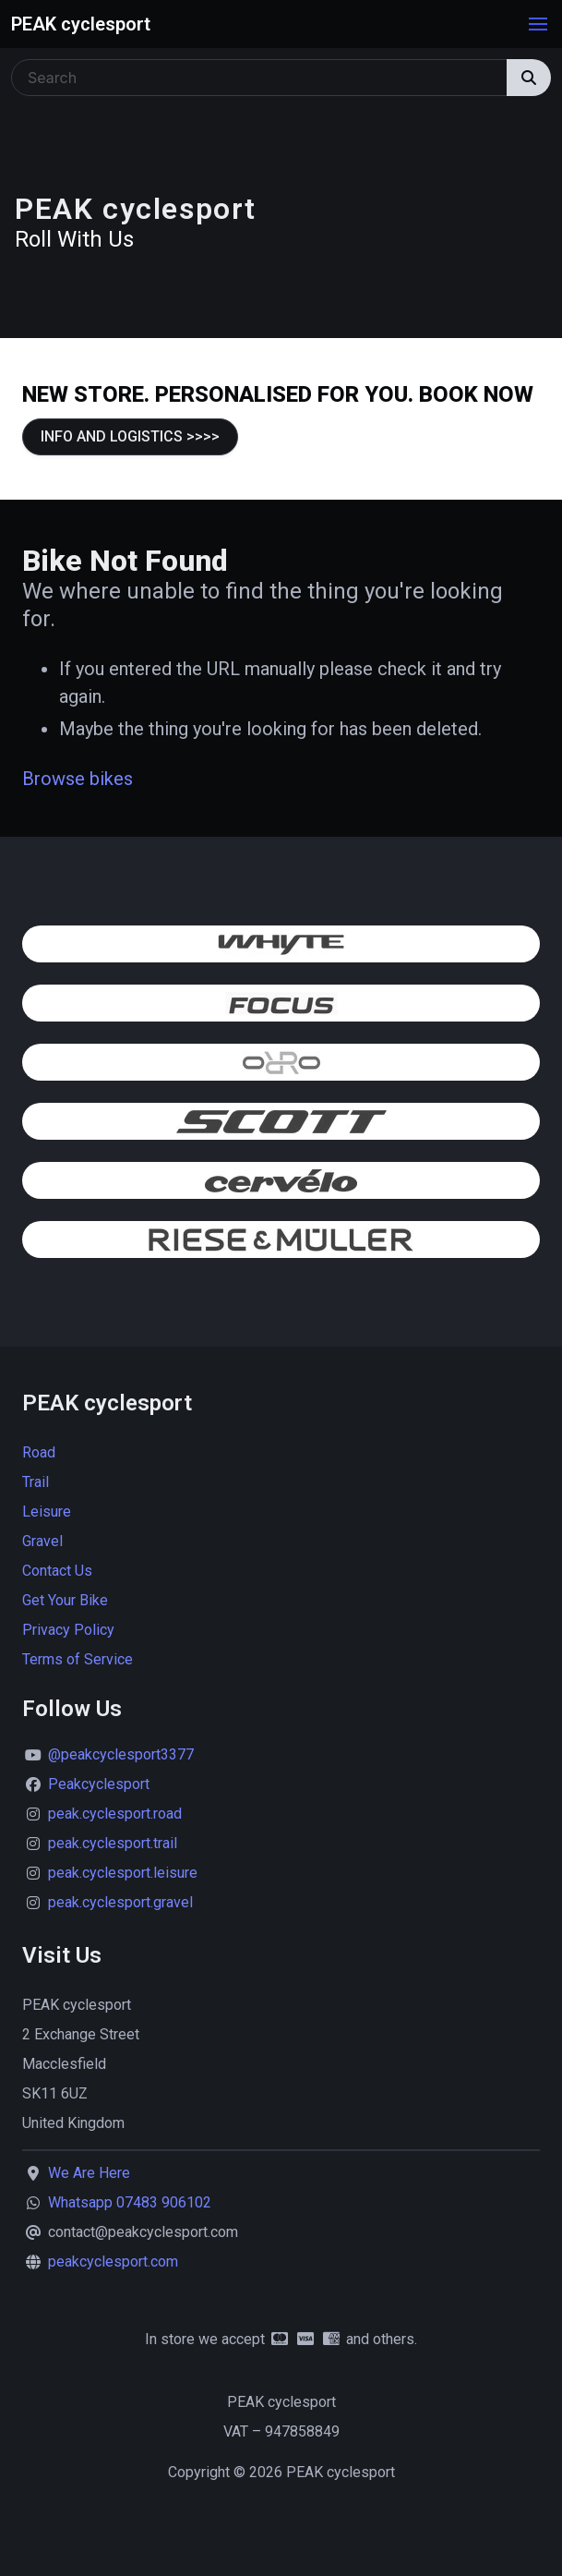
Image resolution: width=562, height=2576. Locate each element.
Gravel (42, 1541)
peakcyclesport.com (113, 2261)
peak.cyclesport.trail (112, 1843)
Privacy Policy (68, 1630)
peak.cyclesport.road (115, 1813)
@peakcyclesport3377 (121, 1754)
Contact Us (57, 1570)
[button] (538, 24)
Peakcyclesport (98, 1784)
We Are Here (89, 2173)
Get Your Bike (65, 1600)
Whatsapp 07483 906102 (129, 2202)
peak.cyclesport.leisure (122, 1872)
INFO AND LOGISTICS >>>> (130, 436)
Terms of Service (77, 1659)
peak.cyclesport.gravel (120, 1902)
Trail (35, 1482)
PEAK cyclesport (80, 24)
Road (38, 1452)
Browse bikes (77, 779)
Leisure (46, 1511)
